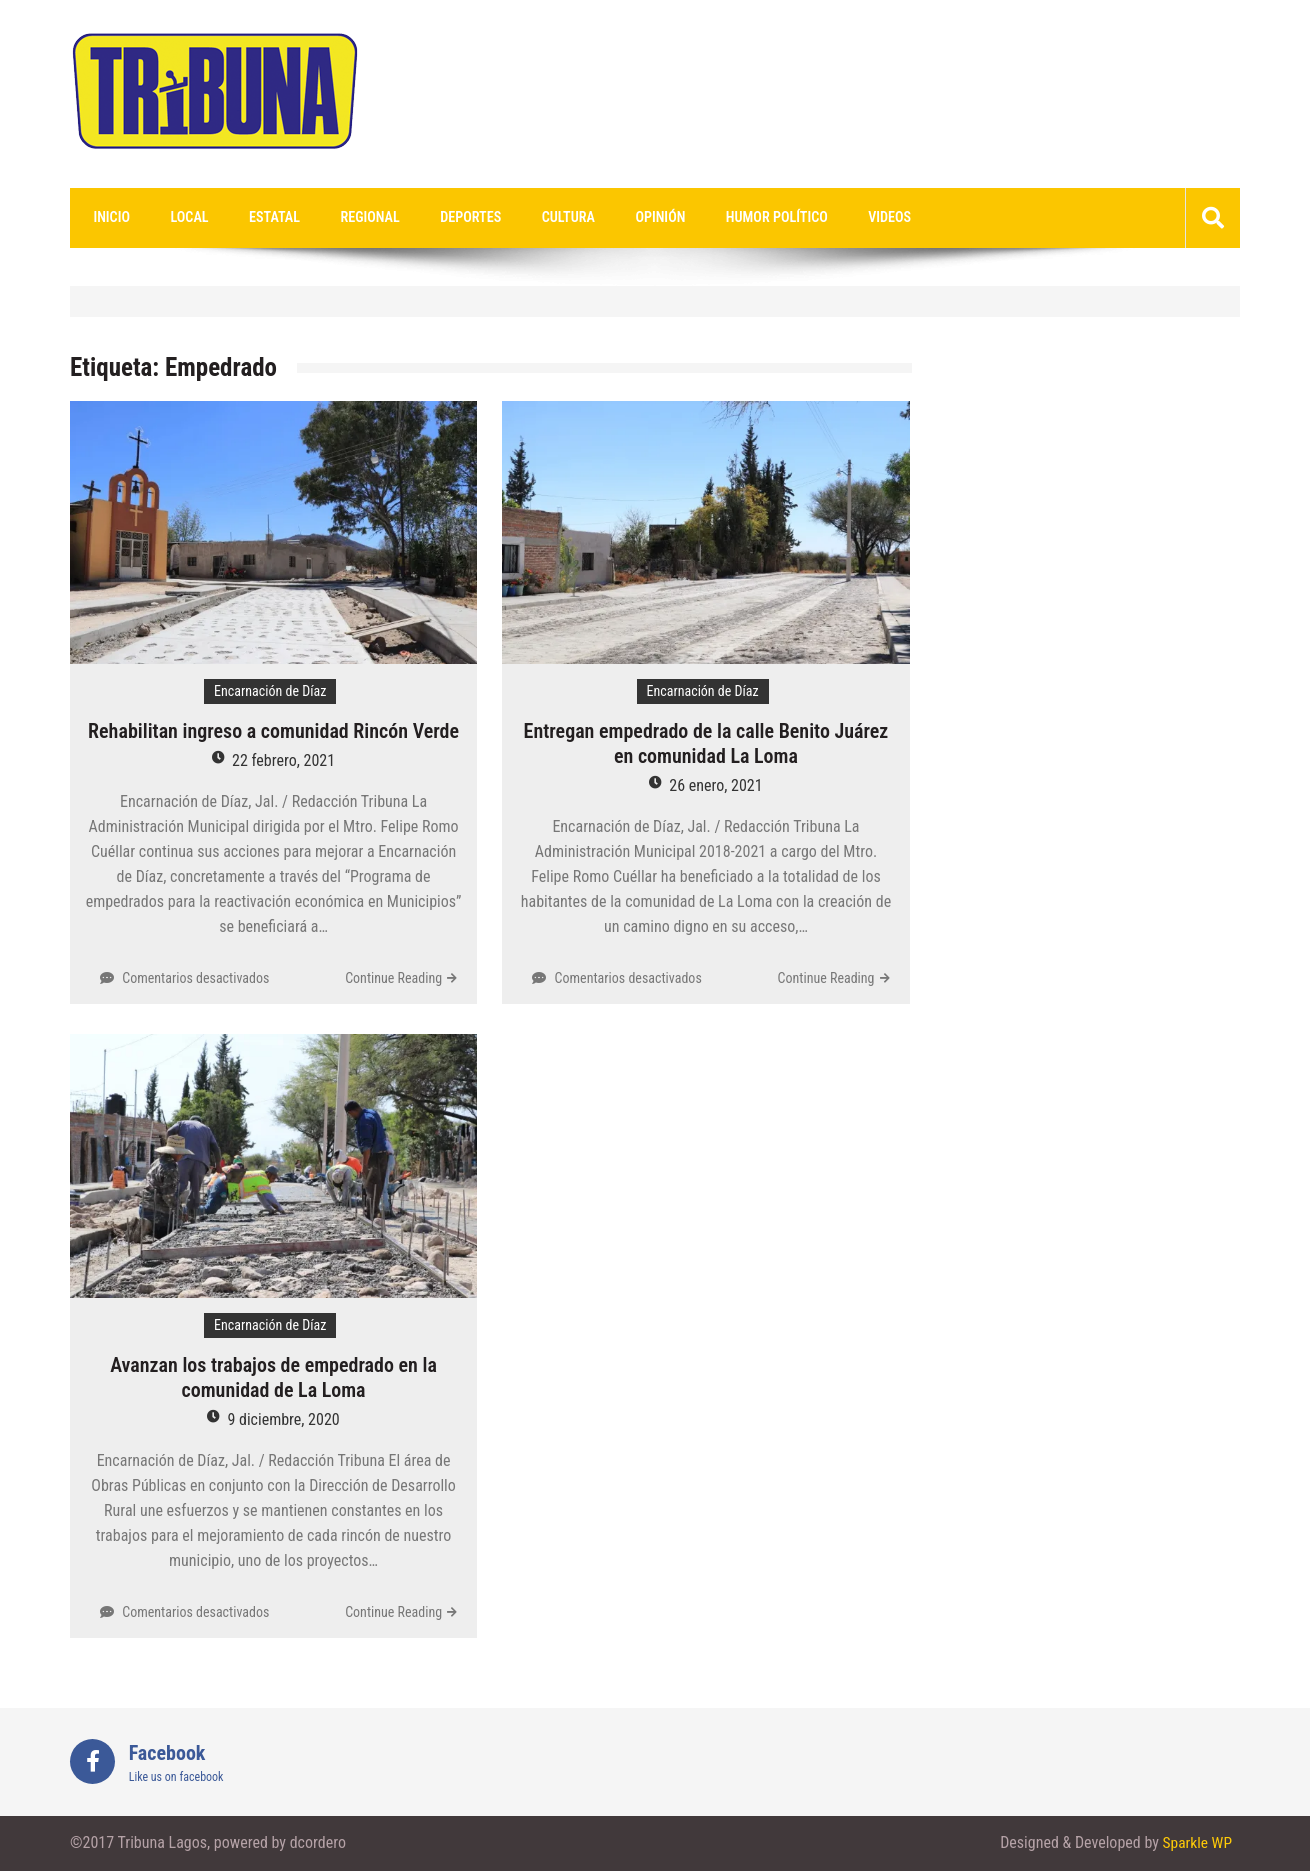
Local (179, 218)
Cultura (528, 218)
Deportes (438, 218)
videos (826, 218)
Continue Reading (393, 979)
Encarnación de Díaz (270, 692)
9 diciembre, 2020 (283, 1420)
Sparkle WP (1196, 1843)
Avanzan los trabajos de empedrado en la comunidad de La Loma (273, 1378)
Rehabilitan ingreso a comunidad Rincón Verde (273, 732)
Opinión (612, 218)
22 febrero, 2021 (283, 761)
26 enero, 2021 (715, 786)
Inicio (108, 218)
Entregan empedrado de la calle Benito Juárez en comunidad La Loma (706, 744)
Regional (344, 218)
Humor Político (721, 218)
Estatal (256, 218)
